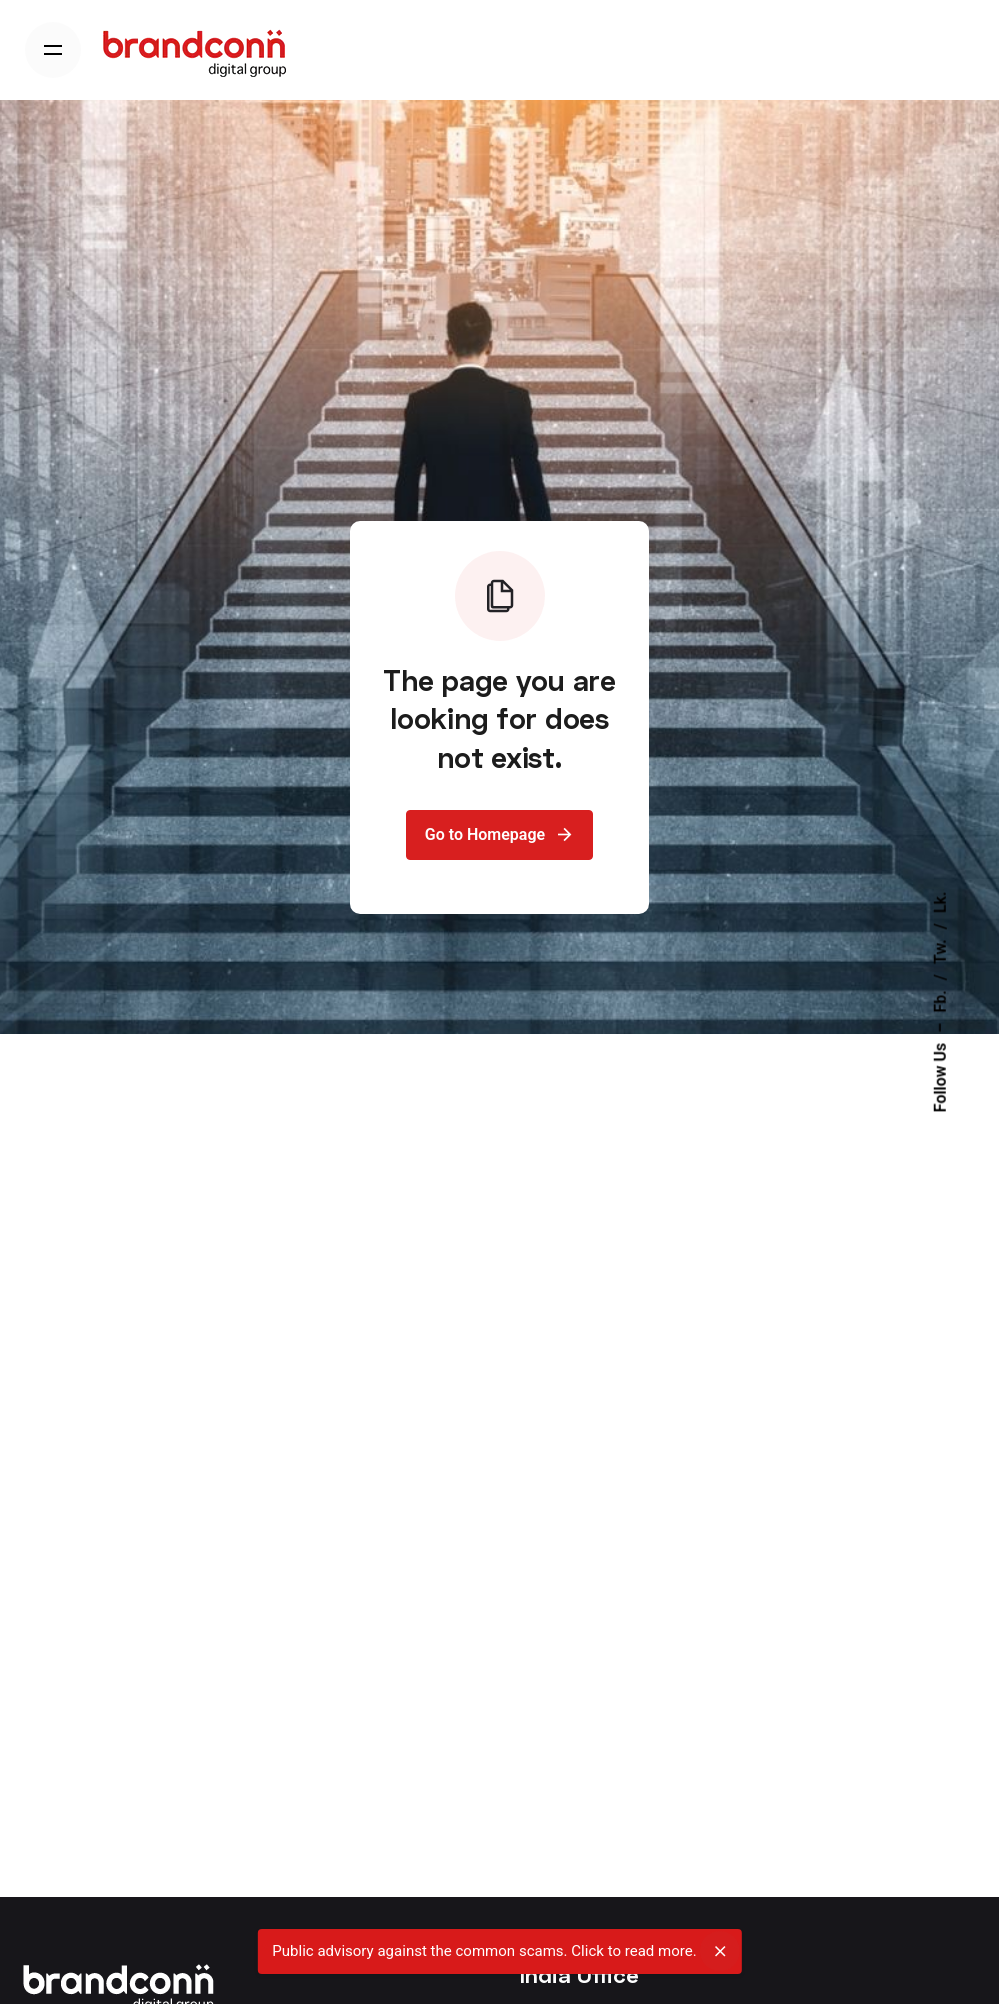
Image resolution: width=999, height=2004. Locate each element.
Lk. (940, 903)
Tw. (940, 951)
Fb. (940, 1001)
